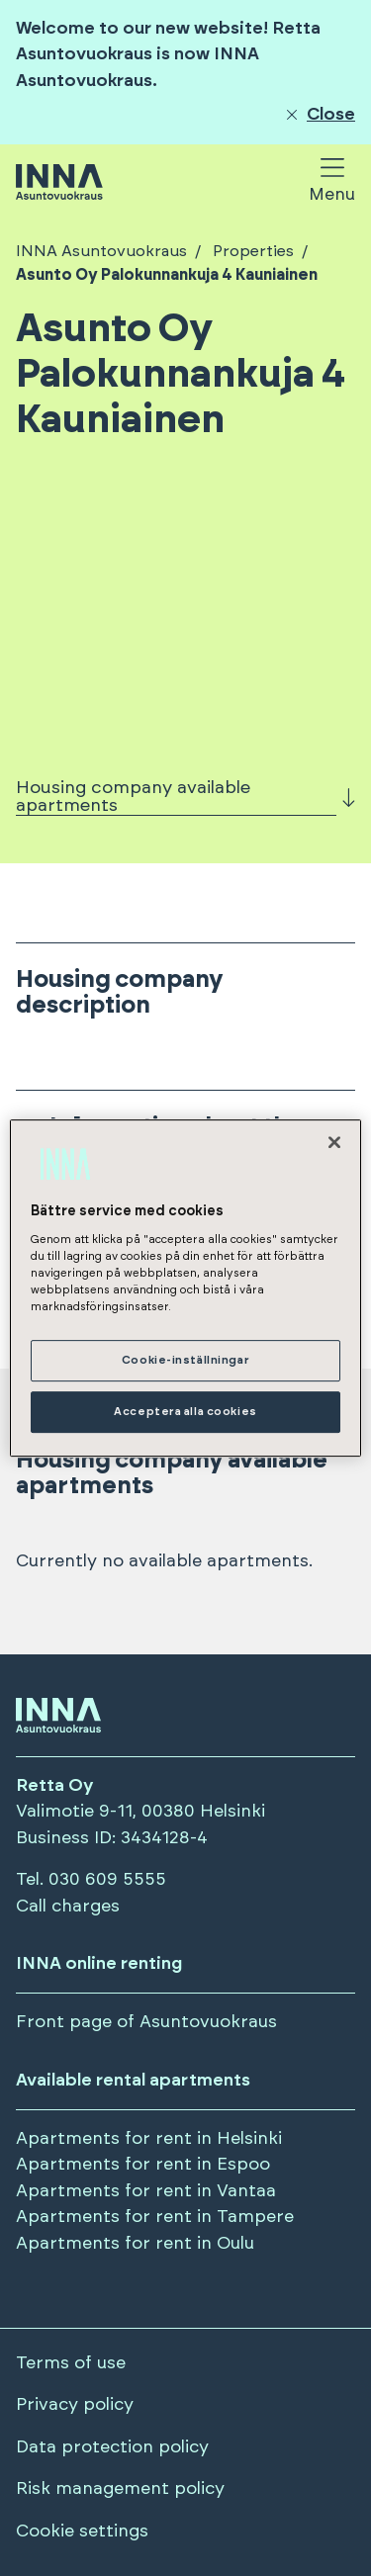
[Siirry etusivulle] (59, 183)
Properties (251, 251)
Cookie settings (82, 2531)
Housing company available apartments (133, 797)
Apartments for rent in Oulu (135, 2244)
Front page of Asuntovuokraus (146, 2022)
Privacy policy (75, 2405)
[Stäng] (334, 1142)
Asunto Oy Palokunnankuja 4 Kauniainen (167, 275)
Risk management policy (120, 2489)
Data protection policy (112, 2447)
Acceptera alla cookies (185, 1411)
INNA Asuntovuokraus (101, 251)
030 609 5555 (107, 1880)
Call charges (68, 1906)
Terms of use (71, 2363)
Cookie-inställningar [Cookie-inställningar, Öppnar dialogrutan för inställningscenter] (185, 1361)
